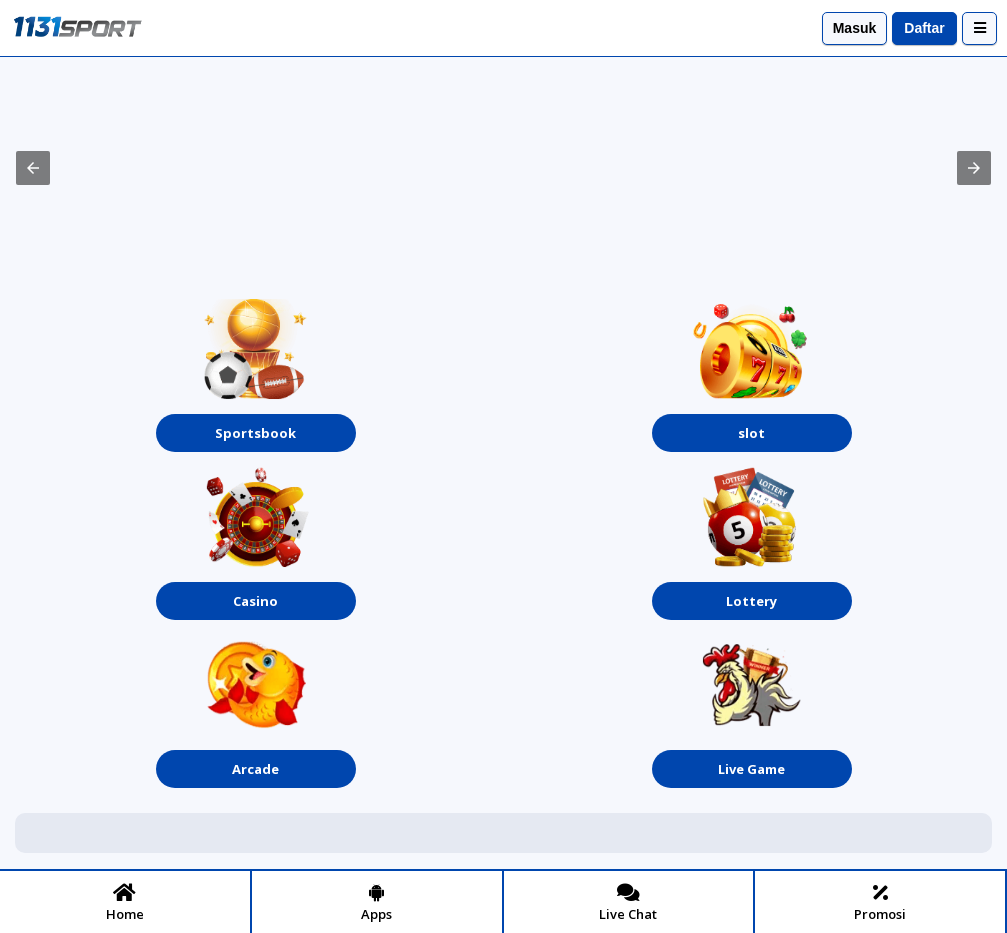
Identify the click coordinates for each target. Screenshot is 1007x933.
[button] (33, 168)
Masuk (855, 28)
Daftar (924, 28)
